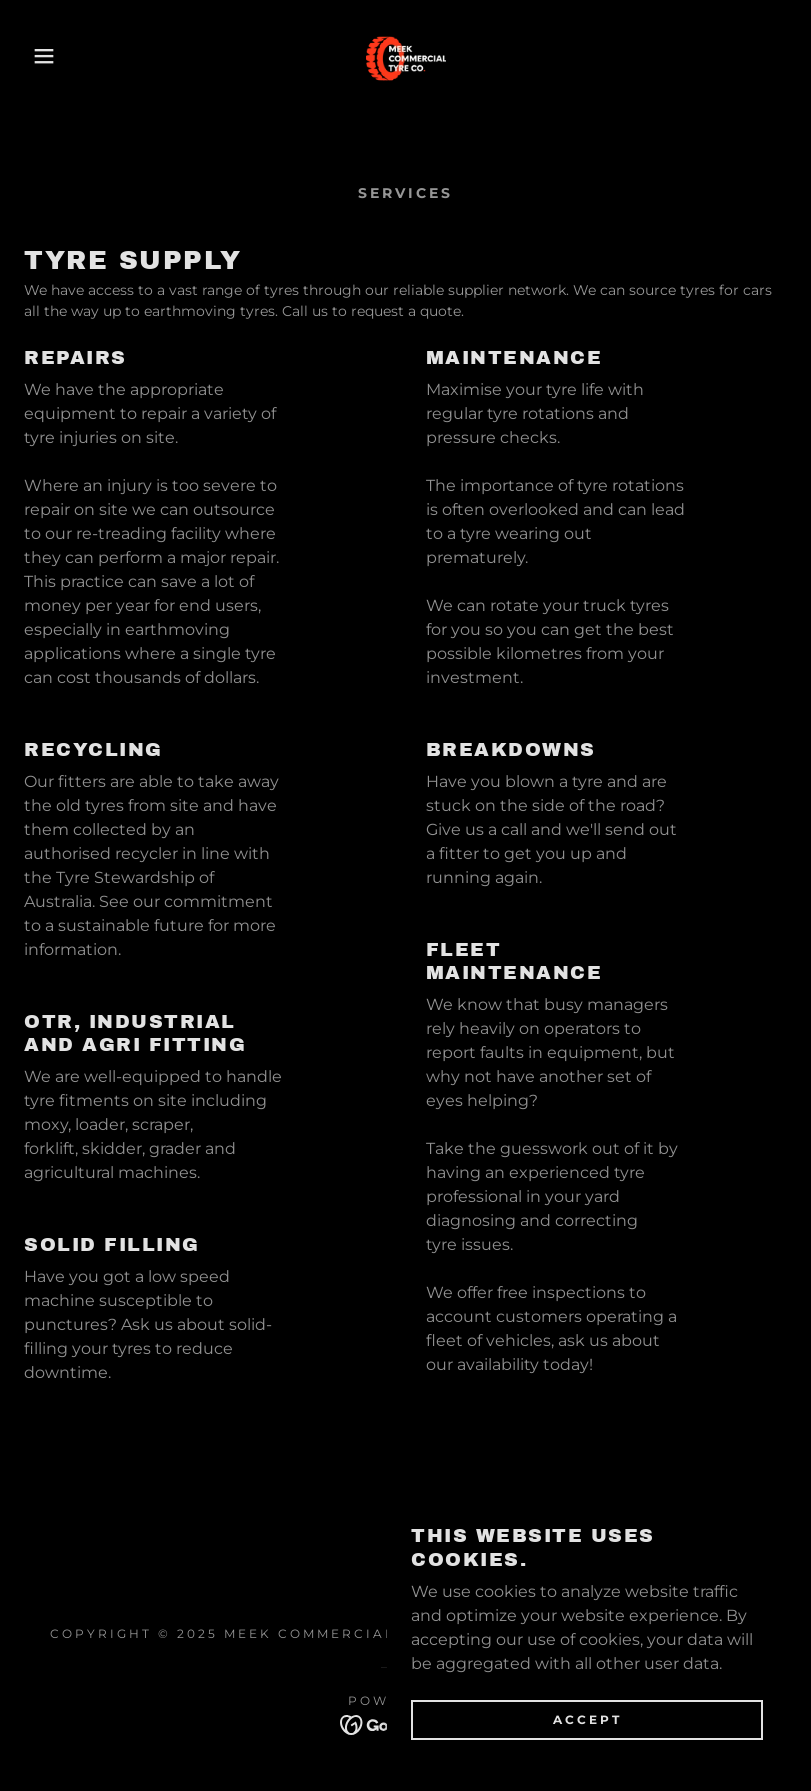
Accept (587, 1760)
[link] (405, 56)
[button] (40, 56)
